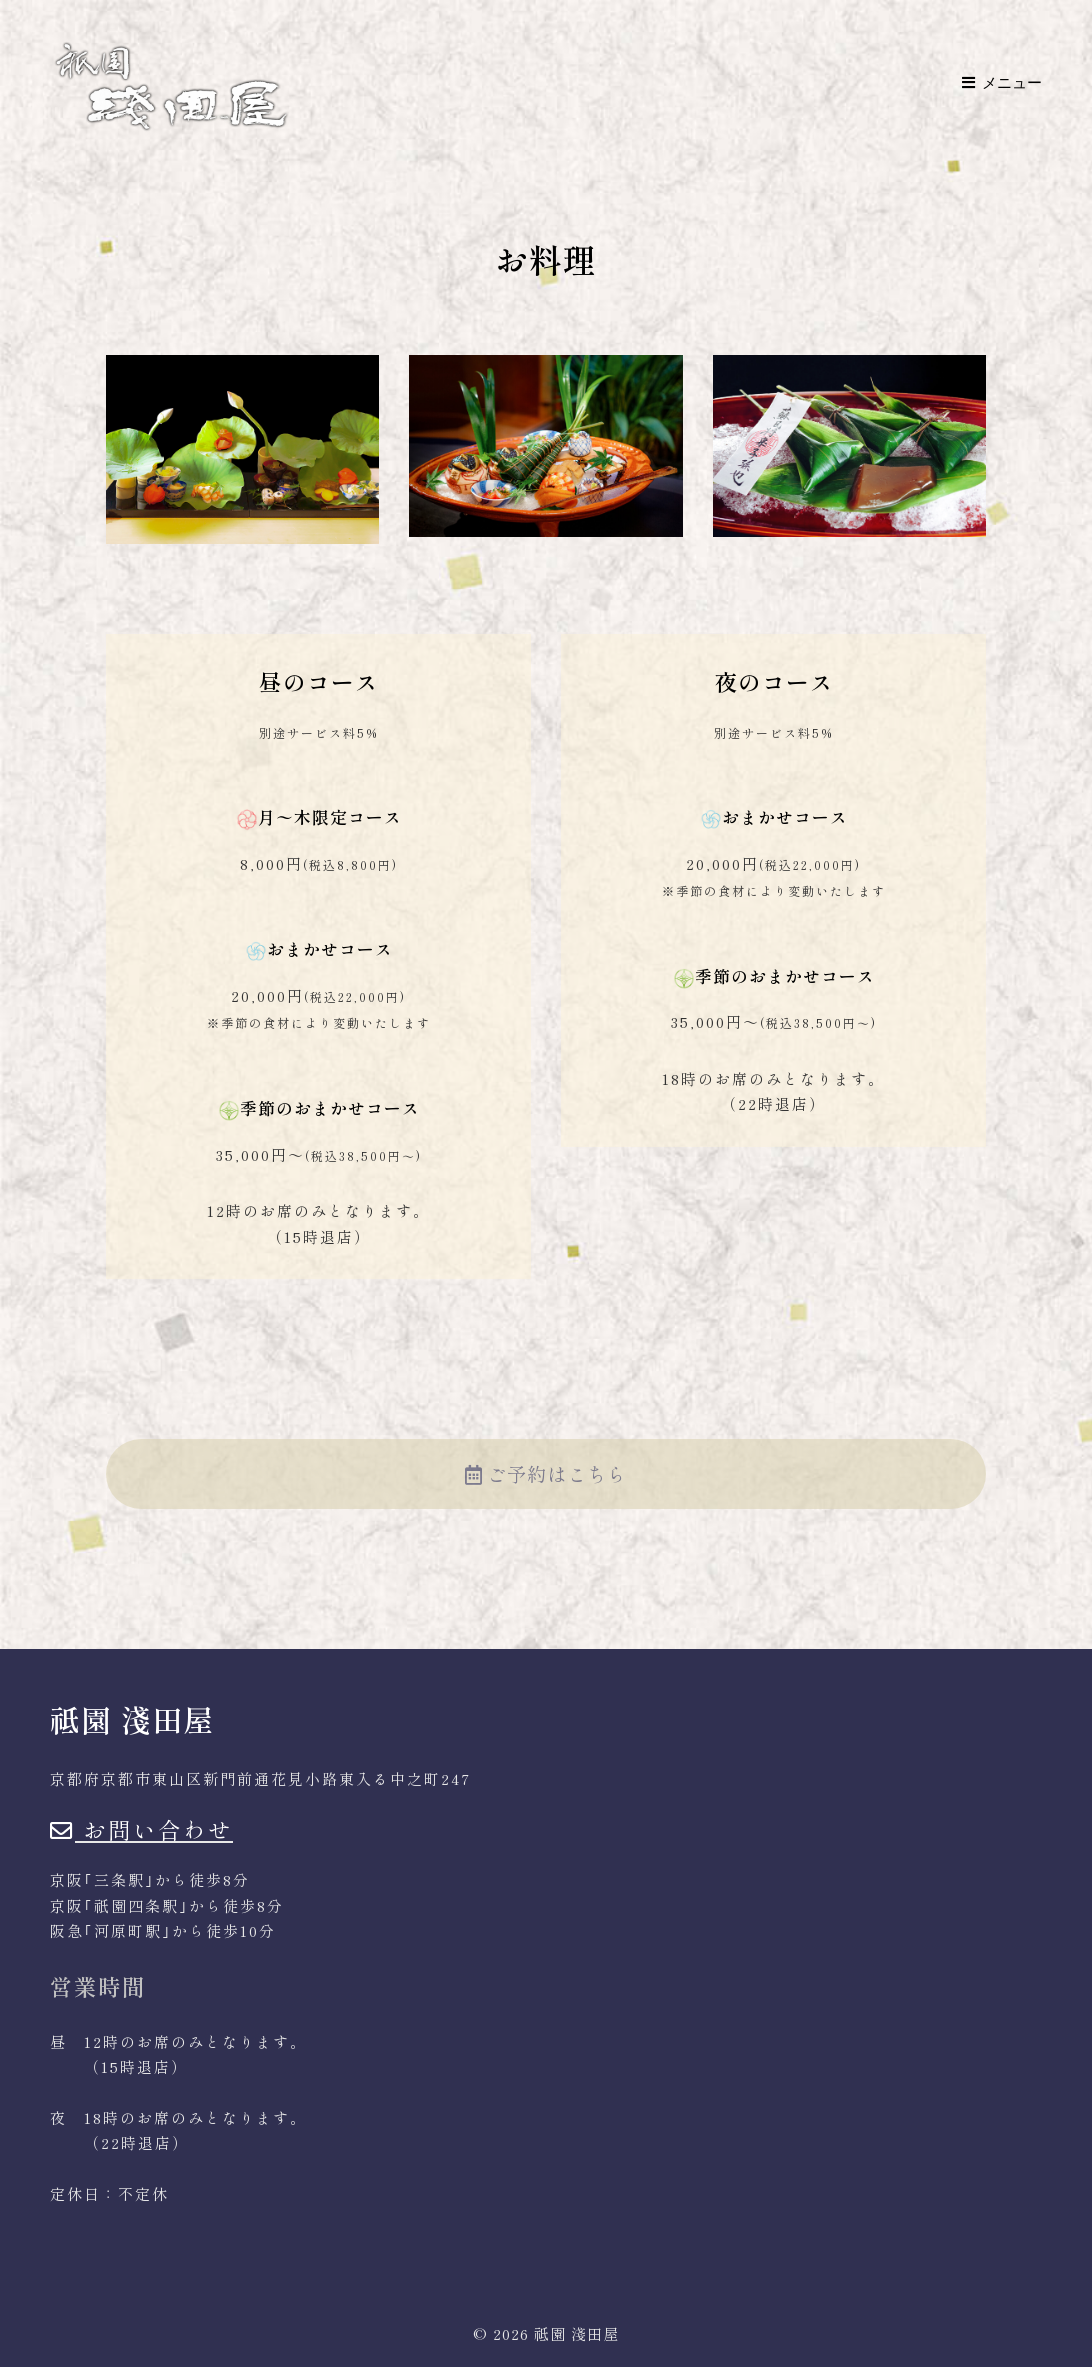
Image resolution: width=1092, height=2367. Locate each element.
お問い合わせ (141, 1829)
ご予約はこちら (546, 1473)
